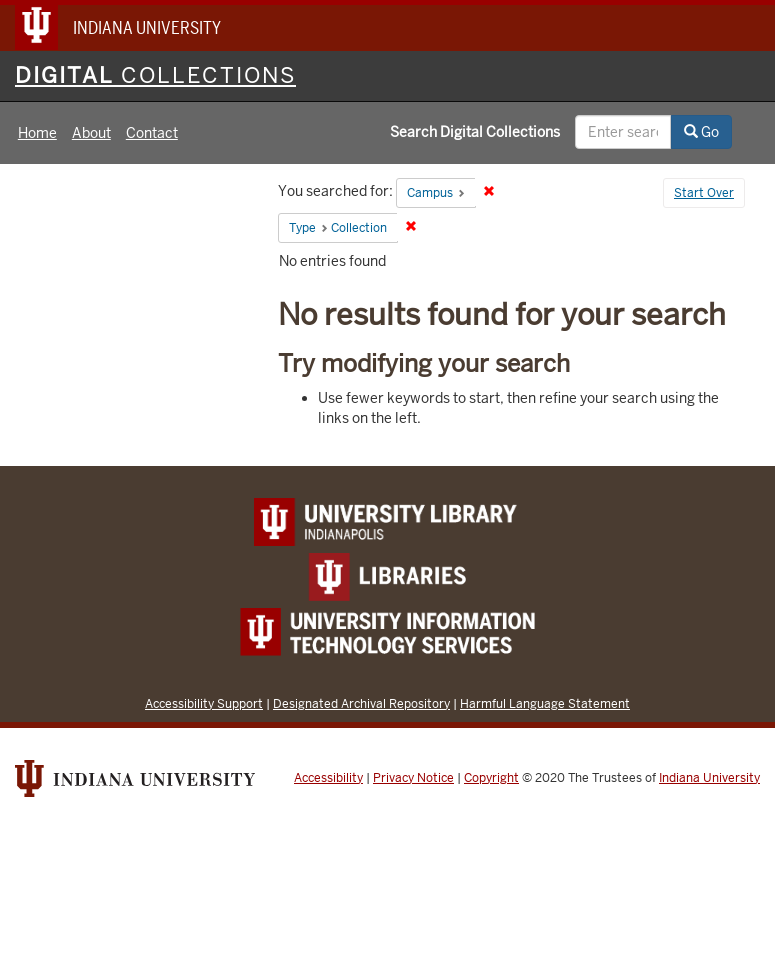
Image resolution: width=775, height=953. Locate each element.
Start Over (704, 193)
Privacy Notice (413, 778)
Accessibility (328, 778)
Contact (152, 133)
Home (37, 133)
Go (701, 132)
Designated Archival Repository (361, 703)
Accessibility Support (204, 703)
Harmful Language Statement (545, 703)
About (91, 133)
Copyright (491, 778)
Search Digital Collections (475, 132)
